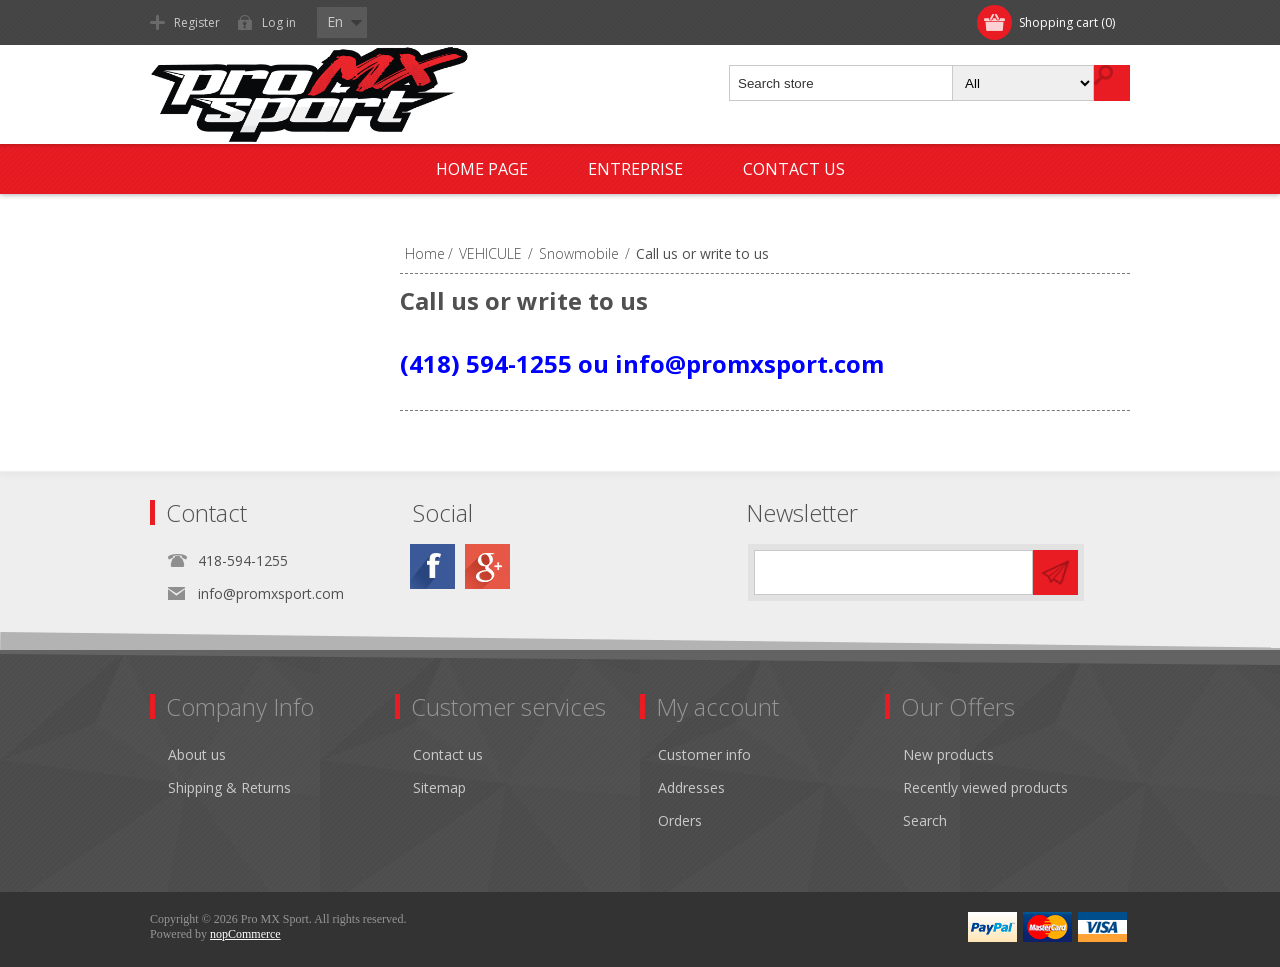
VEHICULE (490, 253)
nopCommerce (245, 934)
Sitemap (439, 787)
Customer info (704, 754)
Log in (279, 22)
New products (948, 754)
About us (197, 754)
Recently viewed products (985, 787)
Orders (680, 820)
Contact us (794, 169)
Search (925, 820)
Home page (482, 169)
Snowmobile (579, 253)
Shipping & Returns (229, 787)
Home (425, 253)
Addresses (691, 787)
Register (197, 22)
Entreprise (635, 169)
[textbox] (842, 83)
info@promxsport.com (271, 593)
